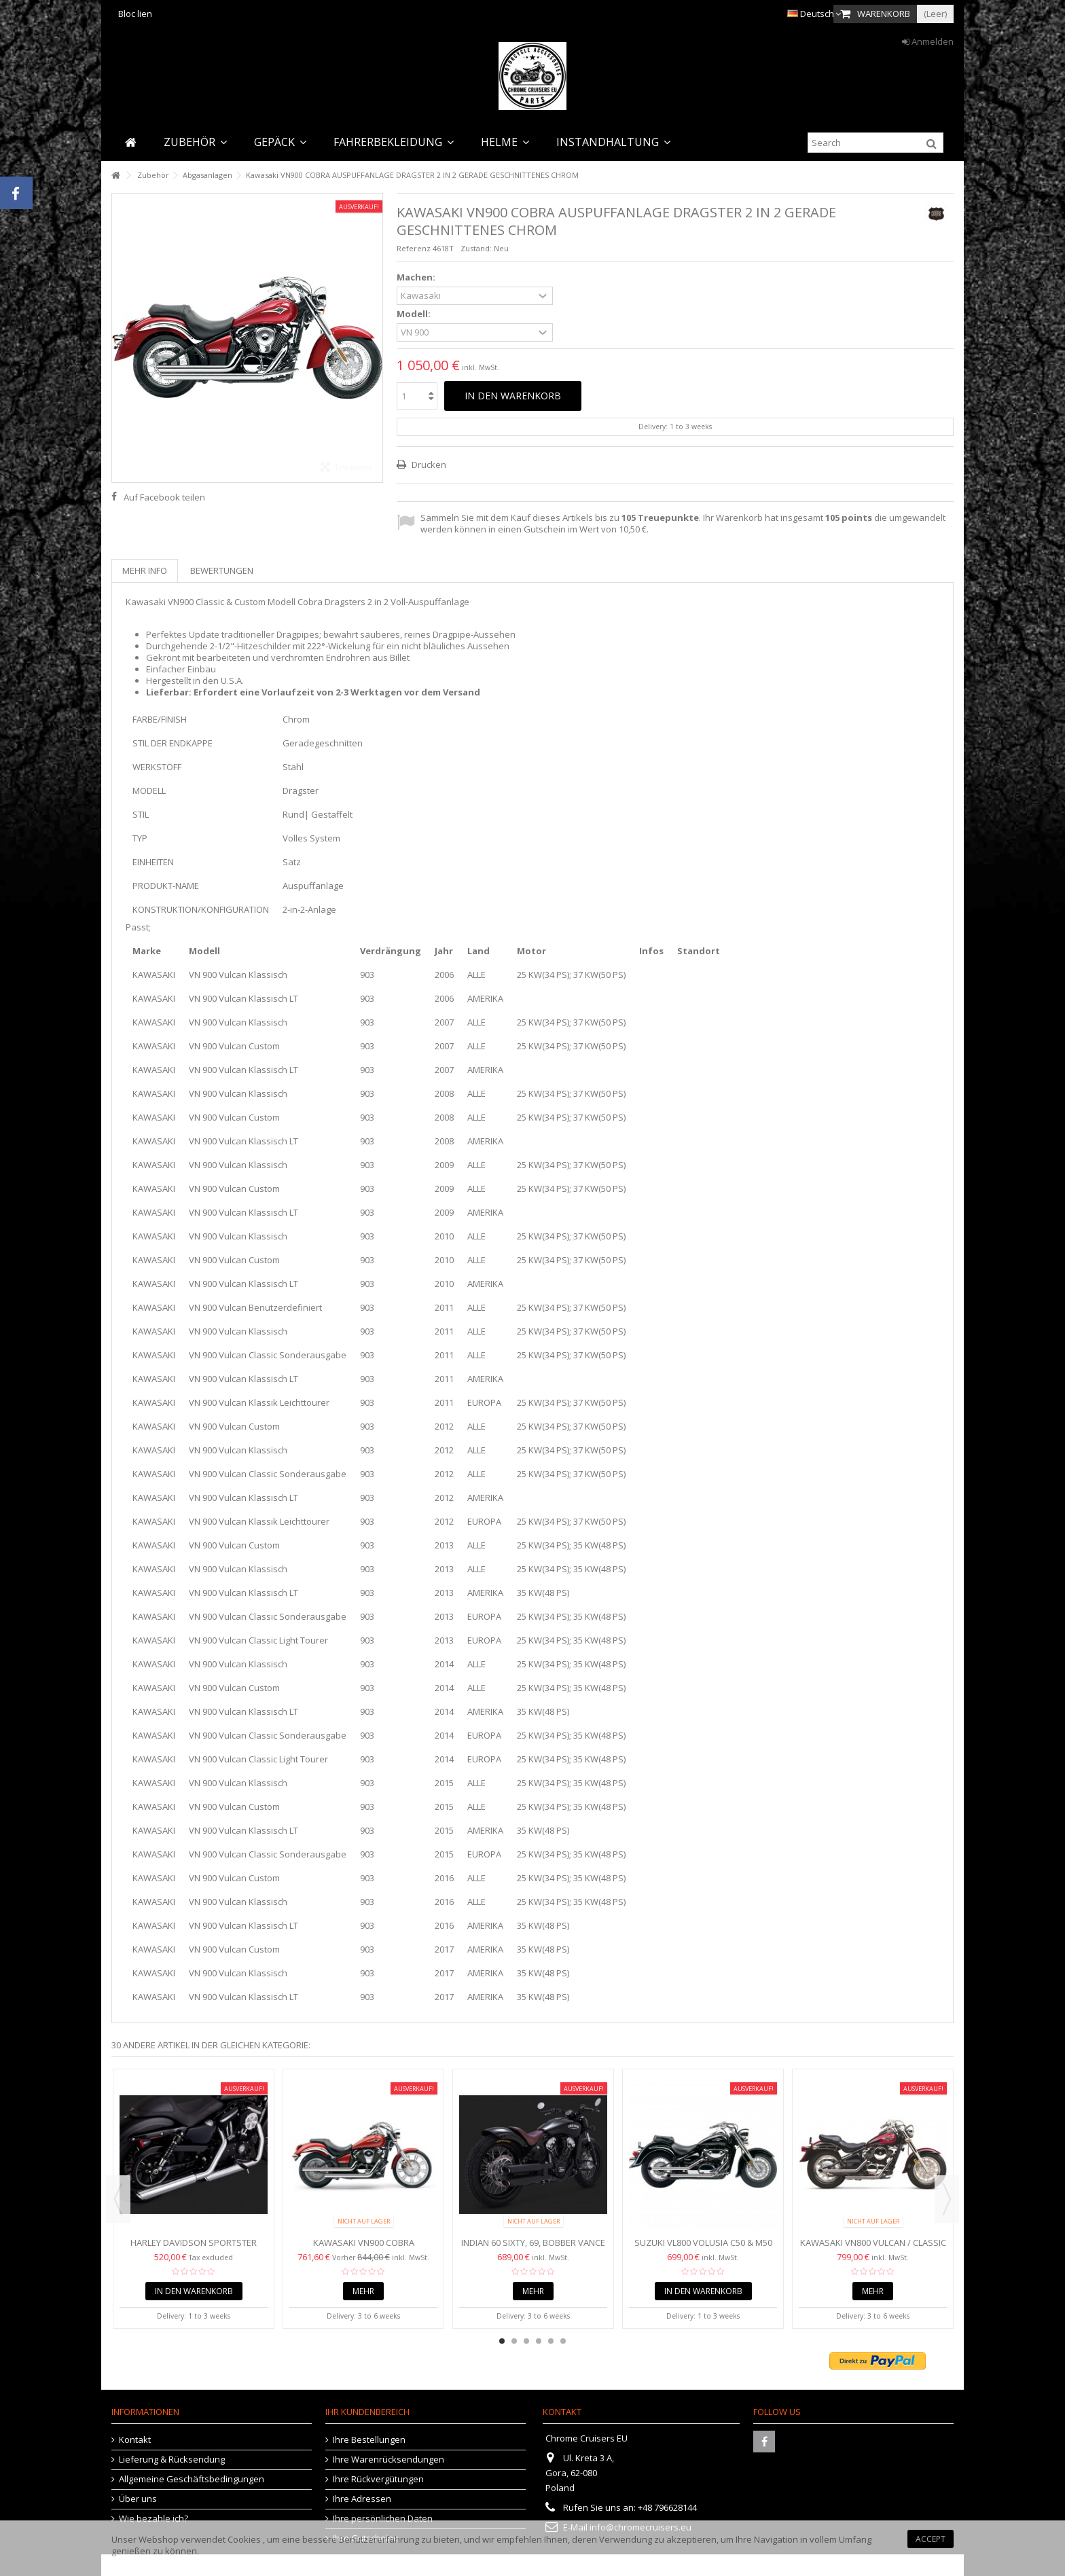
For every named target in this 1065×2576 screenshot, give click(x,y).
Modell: (415, 314)
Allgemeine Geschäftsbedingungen (191, 2479)
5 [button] (551, 2341)
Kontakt (135, 2440)
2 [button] (514, 2341)
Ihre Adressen (362, 2499)
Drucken (428, 464)
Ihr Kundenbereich (367, 2412)
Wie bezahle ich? (153, 2518)
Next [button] (947, 2199)
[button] (195, 142)
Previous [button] (118, 2199)
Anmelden (928, 41)
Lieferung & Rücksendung (172, 2459)
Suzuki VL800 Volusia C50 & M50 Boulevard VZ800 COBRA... (703, 2248)
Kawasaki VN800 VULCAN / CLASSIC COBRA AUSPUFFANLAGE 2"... (873, 2248)
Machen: (417, 277)
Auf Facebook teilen (164, 497)
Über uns (138, 2499)
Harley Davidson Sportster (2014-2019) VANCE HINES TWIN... (193, 2248)
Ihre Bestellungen (369, 2440)
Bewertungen (221, 570)
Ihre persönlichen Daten (383, 2518)
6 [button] (563, 2341)
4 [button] (538, 2341)
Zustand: (476, 248)
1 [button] (502, 2341)
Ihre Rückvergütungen (378, 2479)
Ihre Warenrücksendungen (388, 2459)
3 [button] (526, 2341)
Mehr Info (144, 570)
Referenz (414, 248)
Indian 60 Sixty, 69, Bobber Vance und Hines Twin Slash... (533, 2248)
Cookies (244, 2539)
